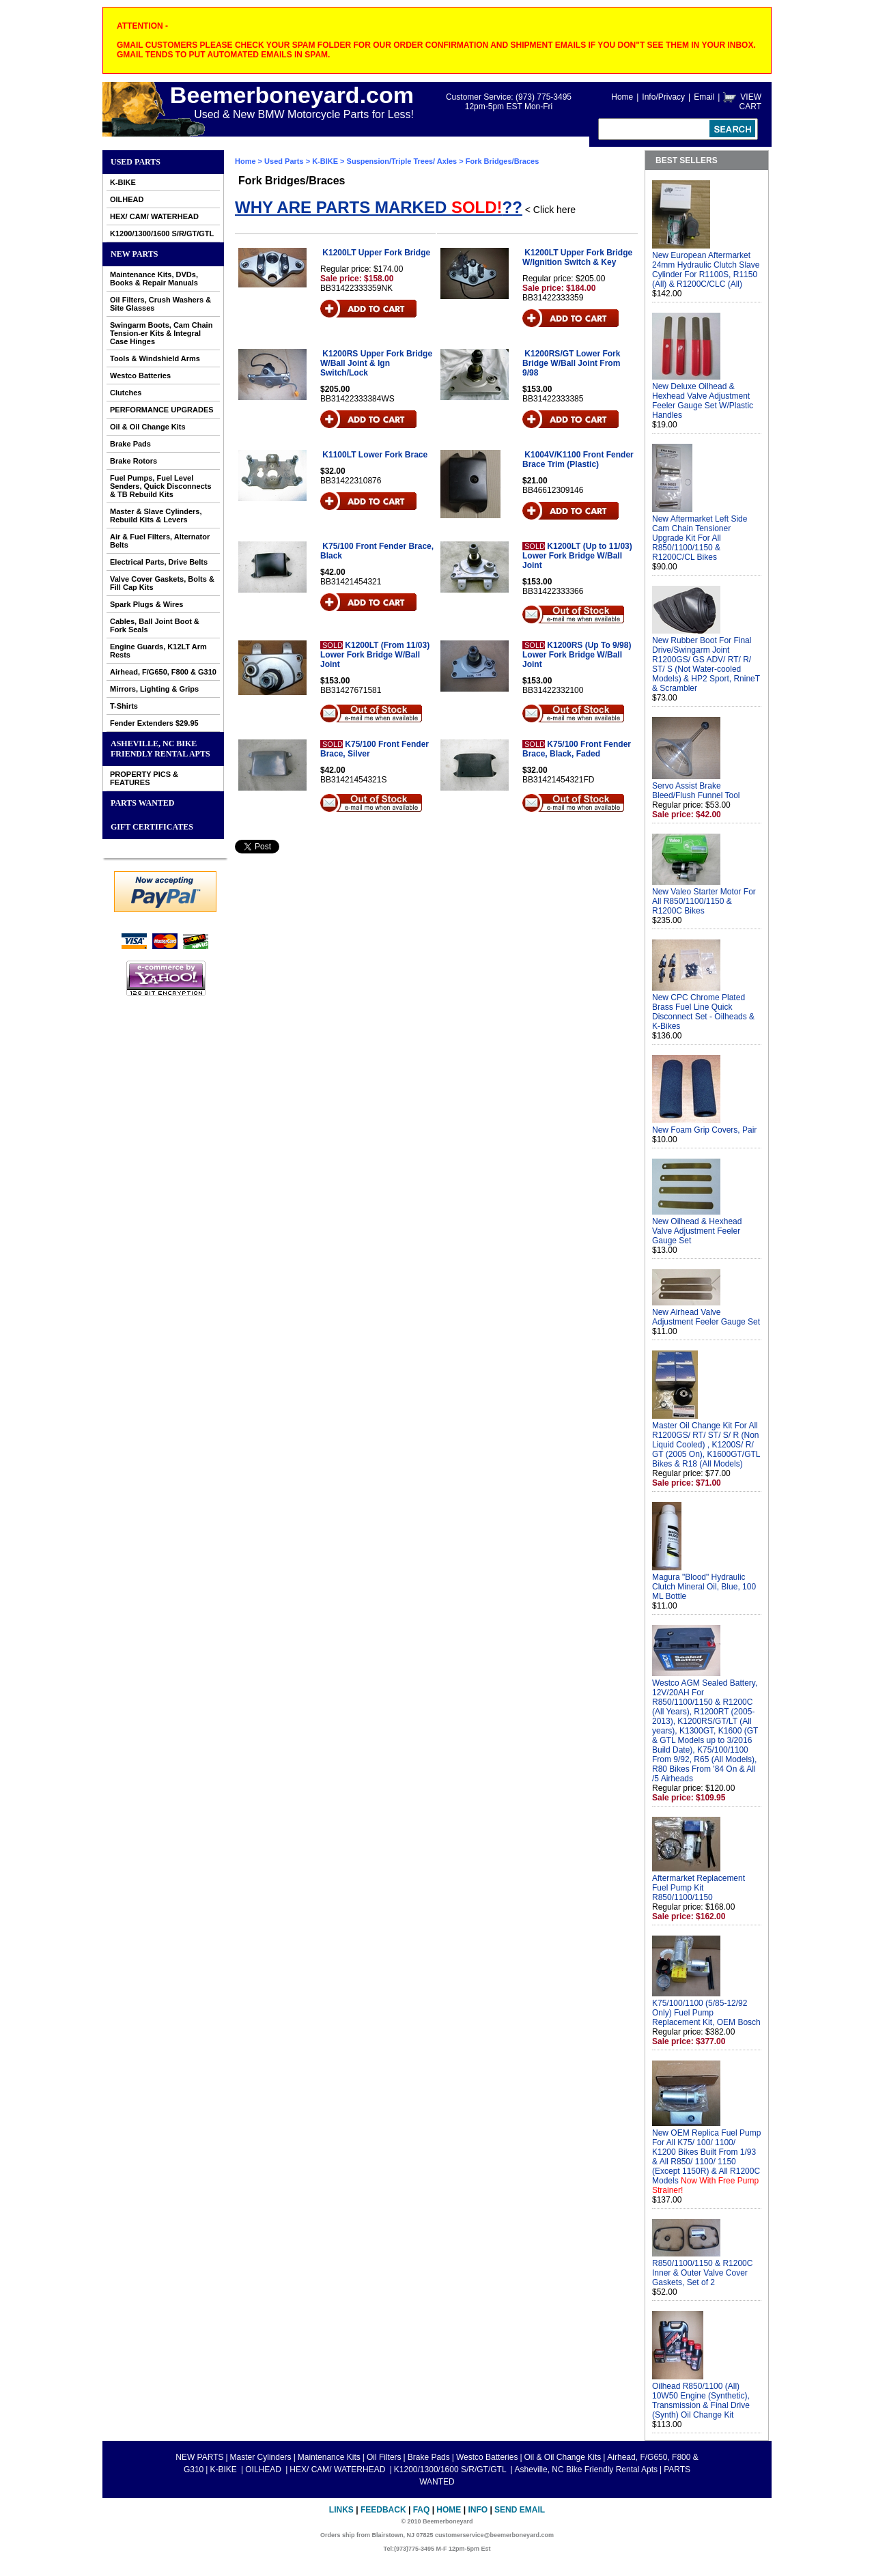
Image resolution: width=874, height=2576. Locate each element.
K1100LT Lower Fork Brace (374, 454)
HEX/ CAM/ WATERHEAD (154, 216)
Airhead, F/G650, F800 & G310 (163, 672)
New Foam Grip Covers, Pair (704, 1130)
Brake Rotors (133, 461)
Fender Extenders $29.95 (154, 723)
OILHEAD (127, 199)
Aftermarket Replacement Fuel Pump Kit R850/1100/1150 (698, 1887)
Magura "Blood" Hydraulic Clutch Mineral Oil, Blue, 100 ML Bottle (704, 1586)
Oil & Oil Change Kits (148, 427)
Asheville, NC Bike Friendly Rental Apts (160, 749)
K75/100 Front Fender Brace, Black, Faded (576, 749)
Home (622, 97)
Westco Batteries (140, 375)
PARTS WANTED (143, 803)
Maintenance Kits (329, 2457)
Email (704, 97)
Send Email (519, 2510)
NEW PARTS (134, 254)
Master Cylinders (261, 2457)
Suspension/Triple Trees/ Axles (402, 161)
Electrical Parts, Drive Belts (159, 562)
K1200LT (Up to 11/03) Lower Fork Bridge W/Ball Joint (577, 555)
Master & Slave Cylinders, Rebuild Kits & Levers (156, 515)
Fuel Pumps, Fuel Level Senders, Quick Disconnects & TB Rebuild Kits (161, 486)
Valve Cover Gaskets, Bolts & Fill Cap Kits (162, 583)
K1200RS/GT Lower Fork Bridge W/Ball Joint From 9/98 (571, 363)
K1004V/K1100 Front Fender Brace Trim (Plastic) (578, 459)
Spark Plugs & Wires (147, 604)
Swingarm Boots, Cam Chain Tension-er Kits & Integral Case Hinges (161, 333)
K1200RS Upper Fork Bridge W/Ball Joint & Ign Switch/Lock (376, 363)
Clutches (125, 392)
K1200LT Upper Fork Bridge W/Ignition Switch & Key (577, 257)
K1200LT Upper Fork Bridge (376, 252)
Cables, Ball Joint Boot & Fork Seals (154, 625)
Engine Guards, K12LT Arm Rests (158, 650)
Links (341, 2510)
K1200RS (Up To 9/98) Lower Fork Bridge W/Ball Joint (576, 654)
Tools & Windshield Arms (155, 358)
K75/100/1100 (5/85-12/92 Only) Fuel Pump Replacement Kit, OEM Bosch (706, 2012)
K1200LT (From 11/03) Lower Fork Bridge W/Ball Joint (374, 654)
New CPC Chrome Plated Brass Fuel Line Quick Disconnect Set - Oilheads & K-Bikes (703, 1012)
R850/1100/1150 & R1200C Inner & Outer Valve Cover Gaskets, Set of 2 (702, 2273)
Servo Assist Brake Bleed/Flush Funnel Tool (696, 790)
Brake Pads (130, 444)
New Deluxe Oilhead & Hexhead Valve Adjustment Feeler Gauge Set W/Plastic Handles (702, 401)
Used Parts (135, 162)
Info (478, 2510)
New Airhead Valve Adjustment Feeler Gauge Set (706, 1317)
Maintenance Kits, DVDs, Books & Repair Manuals (154, 278)
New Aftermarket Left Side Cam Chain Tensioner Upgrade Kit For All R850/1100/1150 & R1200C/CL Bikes (699, 538)
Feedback (383, 2510)
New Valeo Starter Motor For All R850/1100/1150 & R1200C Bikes (704, 901)
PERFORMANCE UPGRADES (162, 410)
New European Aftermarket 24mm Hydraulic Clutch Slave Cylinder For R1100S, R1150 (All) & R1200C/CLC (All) (705, 270)
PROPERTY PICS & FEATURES (144, 778)
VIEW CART (750, 101)
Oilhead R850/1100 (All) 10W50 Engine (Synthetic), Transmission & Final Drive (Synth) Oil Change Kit (701, 2400)
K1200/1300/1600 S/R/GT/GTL (162, 233)
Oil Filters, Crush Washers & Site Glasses (160, 304)
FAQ (421, 2510)
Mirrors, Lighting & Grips (154, 689)
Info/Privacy (663, 97)
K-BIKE (123, 182)
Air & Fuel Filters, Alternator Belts (160, 541)
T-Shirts (124, 706)
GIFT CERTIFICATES (152, 827)
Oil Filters (384, 2457)
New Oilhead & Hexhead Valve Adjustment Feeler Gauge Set (697, 1231)
